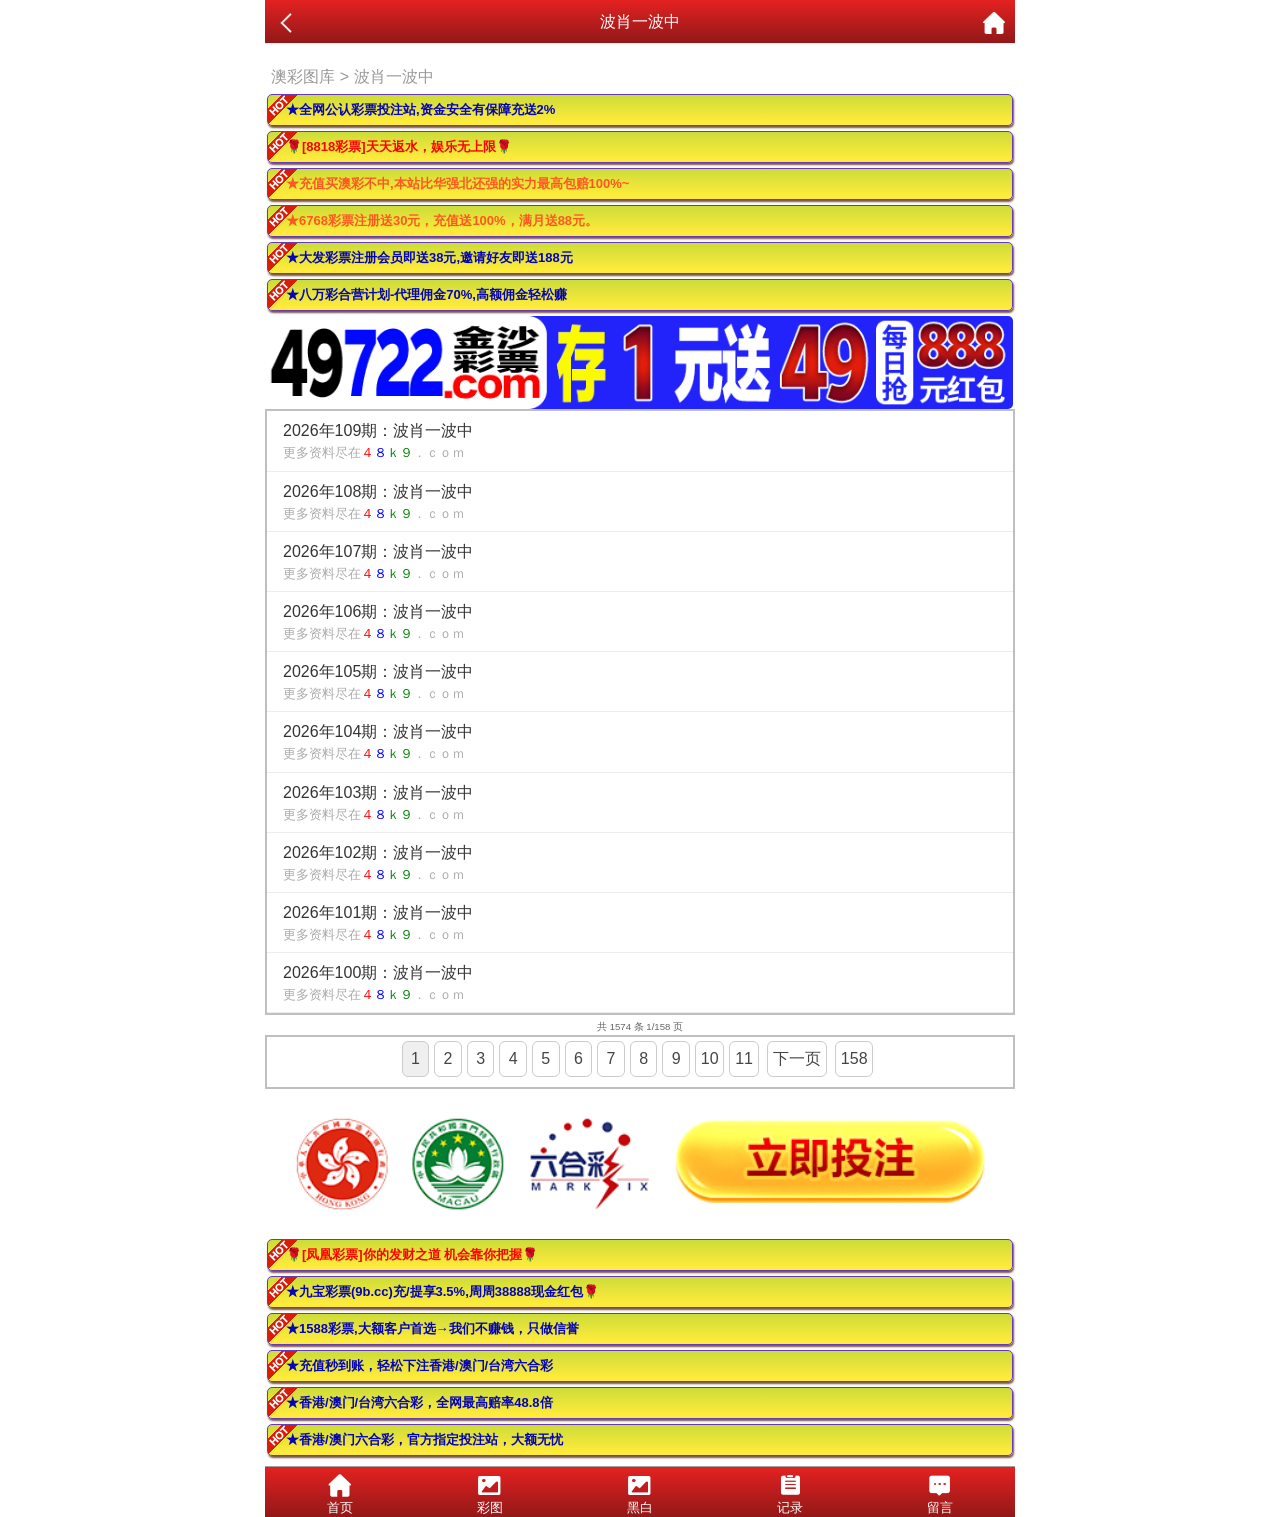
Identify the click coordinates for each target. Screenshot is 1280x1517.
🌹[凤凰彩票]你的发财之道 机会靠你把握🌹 (412, 1254)
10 (710, 1058)
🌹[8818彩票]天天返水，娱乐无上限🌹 (399, 146)
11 (744, 1058)
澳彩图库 (303, 76)
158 (854, 1058)
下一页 (797, 1058)
